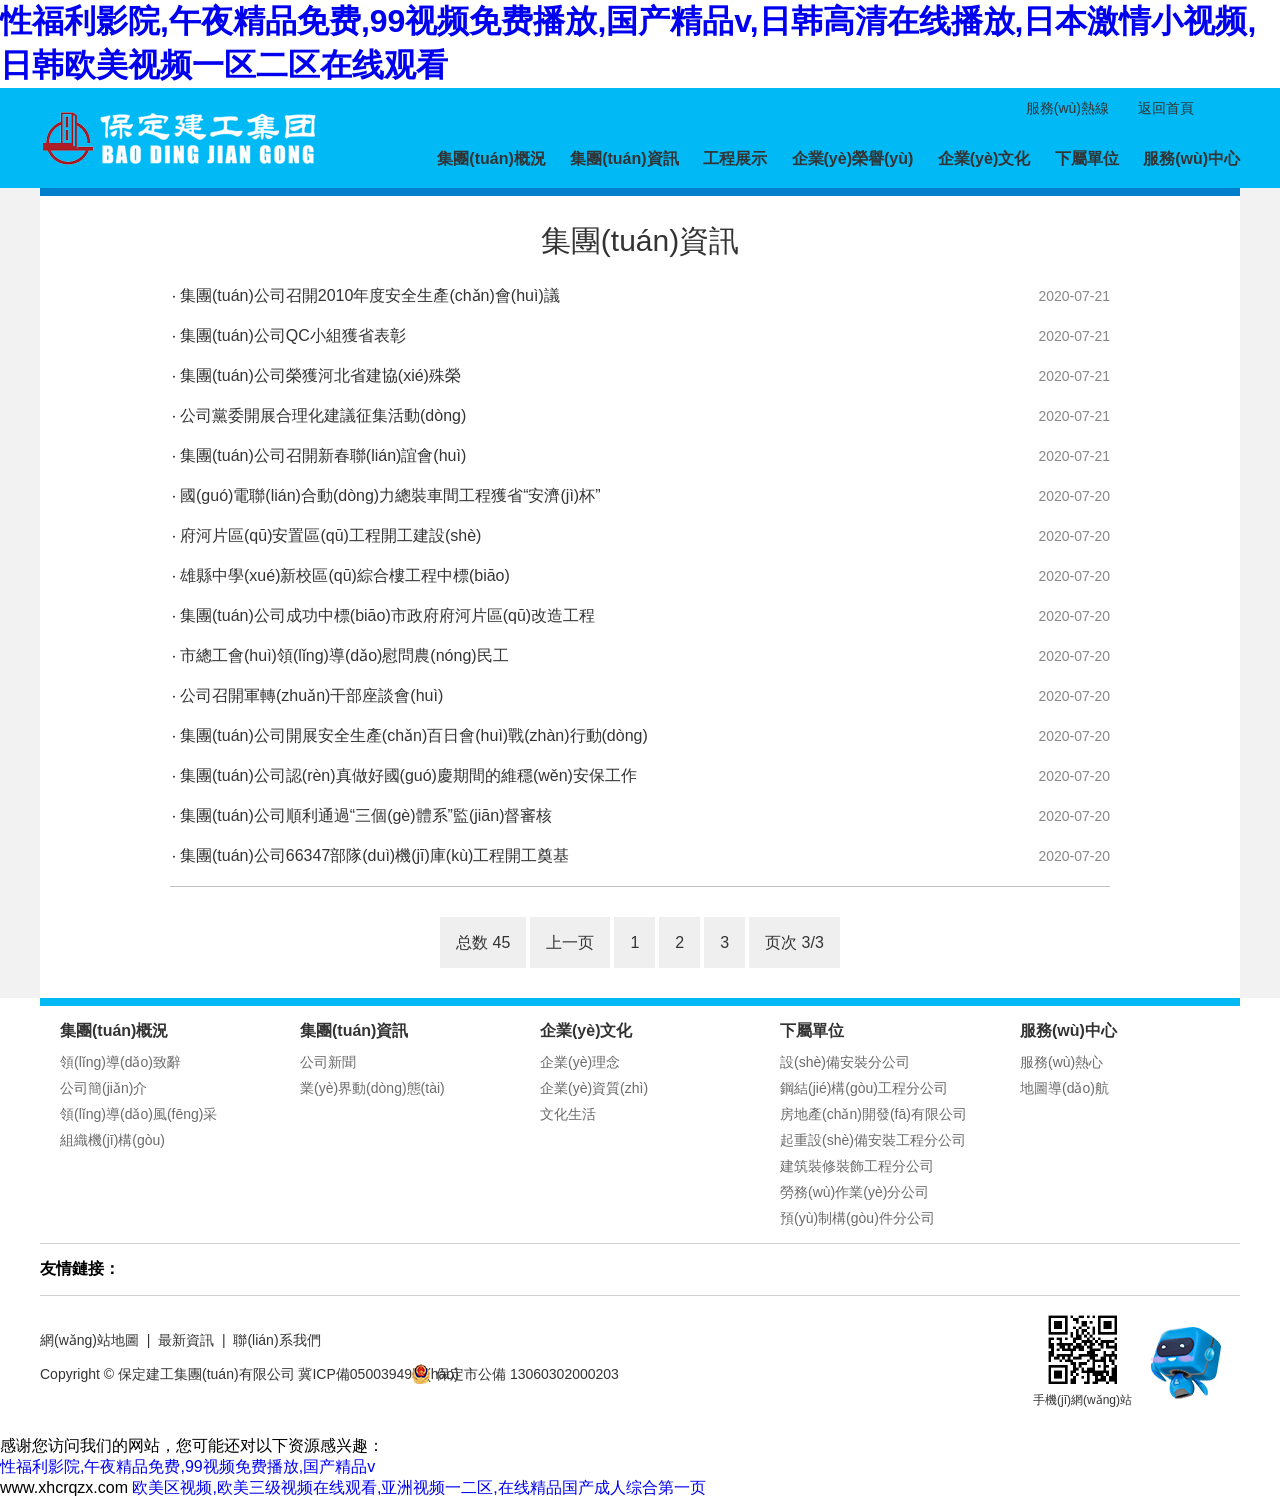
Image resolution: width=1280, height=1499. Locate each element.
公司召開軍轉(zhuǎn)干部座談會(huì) (311, 695)
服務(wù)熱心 (1061, 1062)
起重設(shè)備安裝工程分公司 (873, 1140)
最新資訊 (186, 1340)
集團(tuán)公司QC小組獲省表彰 (293, 335)
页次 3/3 (794, 942)
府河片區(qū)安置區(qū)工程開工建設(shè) (330, 535)
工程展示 (735, 158)
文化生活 (568, 1114)
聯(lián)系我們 (276, 1340)
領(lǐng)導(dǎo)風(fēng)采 (138, 1114)
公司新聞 (328, 1062)
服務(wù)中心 (1191, 158)
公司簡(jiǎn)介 (103, 1088)
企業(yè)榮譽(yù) (853, 158)
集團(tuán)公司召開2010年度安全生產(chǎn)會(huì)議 (370, 295)
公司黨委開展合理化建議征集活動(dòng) (323, 415)
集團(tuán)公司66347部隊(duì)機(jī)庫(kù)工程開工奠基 (374, 855)
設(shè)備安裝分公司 (845, 1062)
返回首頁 (1166, 108)
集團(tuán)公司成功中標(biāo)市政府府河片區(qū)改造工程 (387, 615)
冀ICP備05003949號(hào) (378, 1374)
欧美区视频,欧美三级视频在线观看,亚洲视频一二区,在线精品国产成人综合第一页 (418, 1487)
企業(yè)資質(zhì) (594, 1088)
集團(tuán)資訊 (624, 158)
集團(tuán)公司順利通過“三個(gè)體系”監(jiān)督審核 (366, 815)
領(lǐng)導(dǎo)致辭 (120, 1062)
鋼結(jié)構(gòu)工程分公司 (864, 1088)
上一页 (570, 942)
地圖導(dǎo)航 (1064, 1088)
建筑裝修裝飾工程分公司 (857, 1166)
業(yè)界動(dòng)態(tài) (372, 1088)
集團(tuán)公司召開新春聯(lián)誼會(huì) (323, 455)
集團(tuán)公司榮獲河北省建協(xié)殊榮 (320, 375)
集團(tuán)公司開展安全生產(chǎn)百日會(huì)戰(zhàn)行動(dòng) (414, 735)
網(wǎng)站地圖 (89, 1340)
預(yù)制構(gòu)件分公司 (857, 1218)
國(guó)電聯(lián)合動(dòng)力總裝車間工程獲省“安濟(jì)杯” (390, 495)
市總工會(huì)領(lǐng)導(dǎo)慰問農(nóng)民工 (344, 655)
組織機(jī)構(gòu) (112, 1140)
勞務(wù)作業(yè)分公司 (854, 1192)
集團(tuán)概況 (491, 158)
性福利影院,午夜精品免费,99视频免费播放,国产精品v (187, 1466)
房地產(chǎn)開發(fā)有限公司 (873, 1114)
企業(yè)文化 (984, 158)
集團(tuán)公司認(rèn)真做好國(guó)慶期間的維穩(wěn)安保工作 (408, 775)
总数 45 (483, 942)
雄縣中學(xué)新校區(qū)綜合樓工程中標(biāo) (345, 575)
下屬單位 (1087, 158)
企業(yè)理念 (580, 1062)
